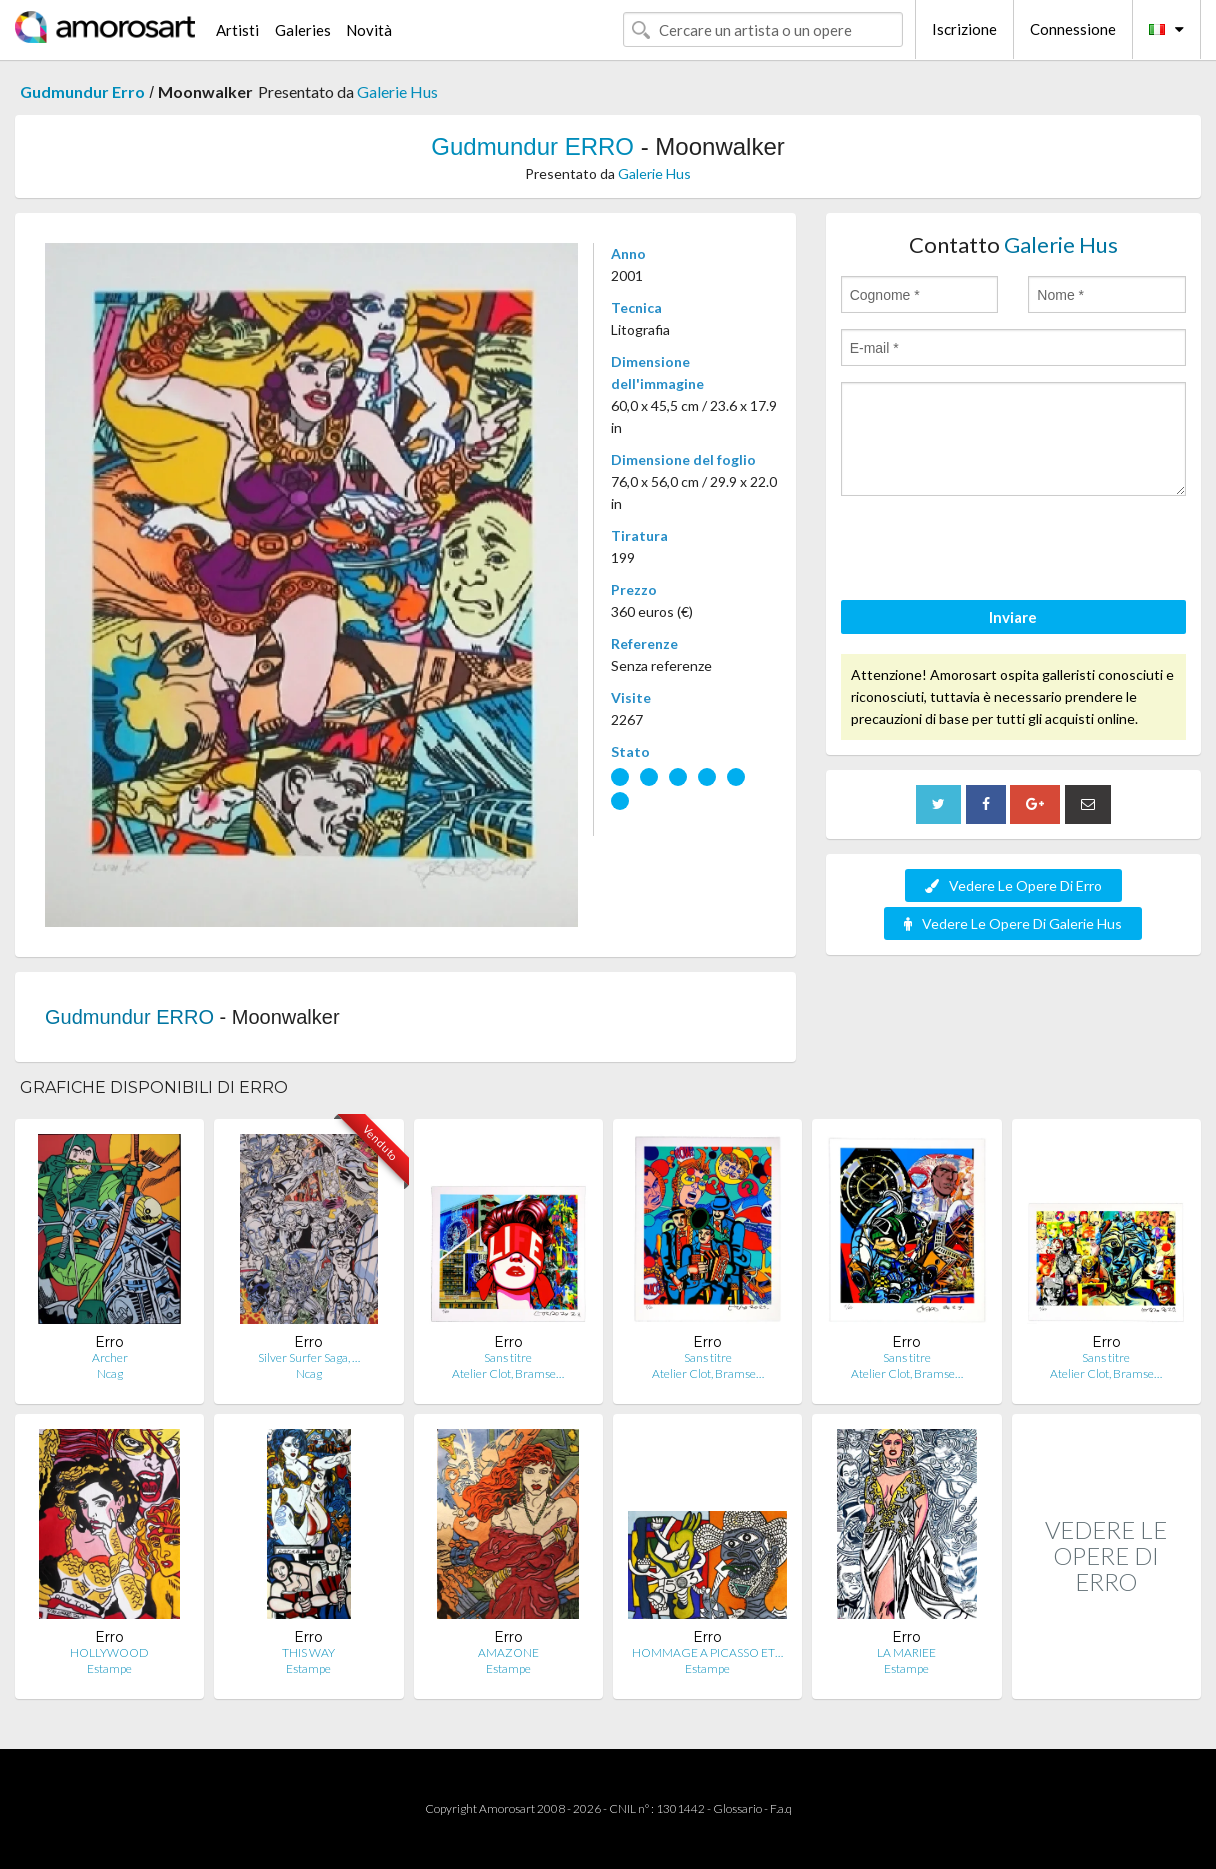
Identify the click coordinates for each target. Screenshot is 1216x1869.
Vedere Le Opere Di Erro (1013, 885)
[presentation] (993, 551)
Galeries (303, 30)
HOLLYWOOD (109, 1652)
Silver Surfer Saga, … (309, 1357)
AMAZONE (508, 1652)
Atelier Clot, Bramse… (508, 1373)
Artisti (237, 30)
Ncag (110, 1373)
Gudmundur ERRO (532, 146)
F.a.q (781, 1808)
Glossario (737, 1808)
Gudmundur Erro (82, 91)
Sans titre (508, 1357)
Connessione (1073, 29)
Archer (110, 1357)
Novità (369, 30)
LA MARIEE (906, 1652)
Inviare (1013, 617)
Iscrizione (964, 29)
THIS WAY (308, 1652)
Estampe (109, 1668)
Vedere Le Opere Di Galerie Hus (1013, 923)
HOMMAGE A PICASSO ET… (707, 1652)
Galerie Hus (397, 91)
